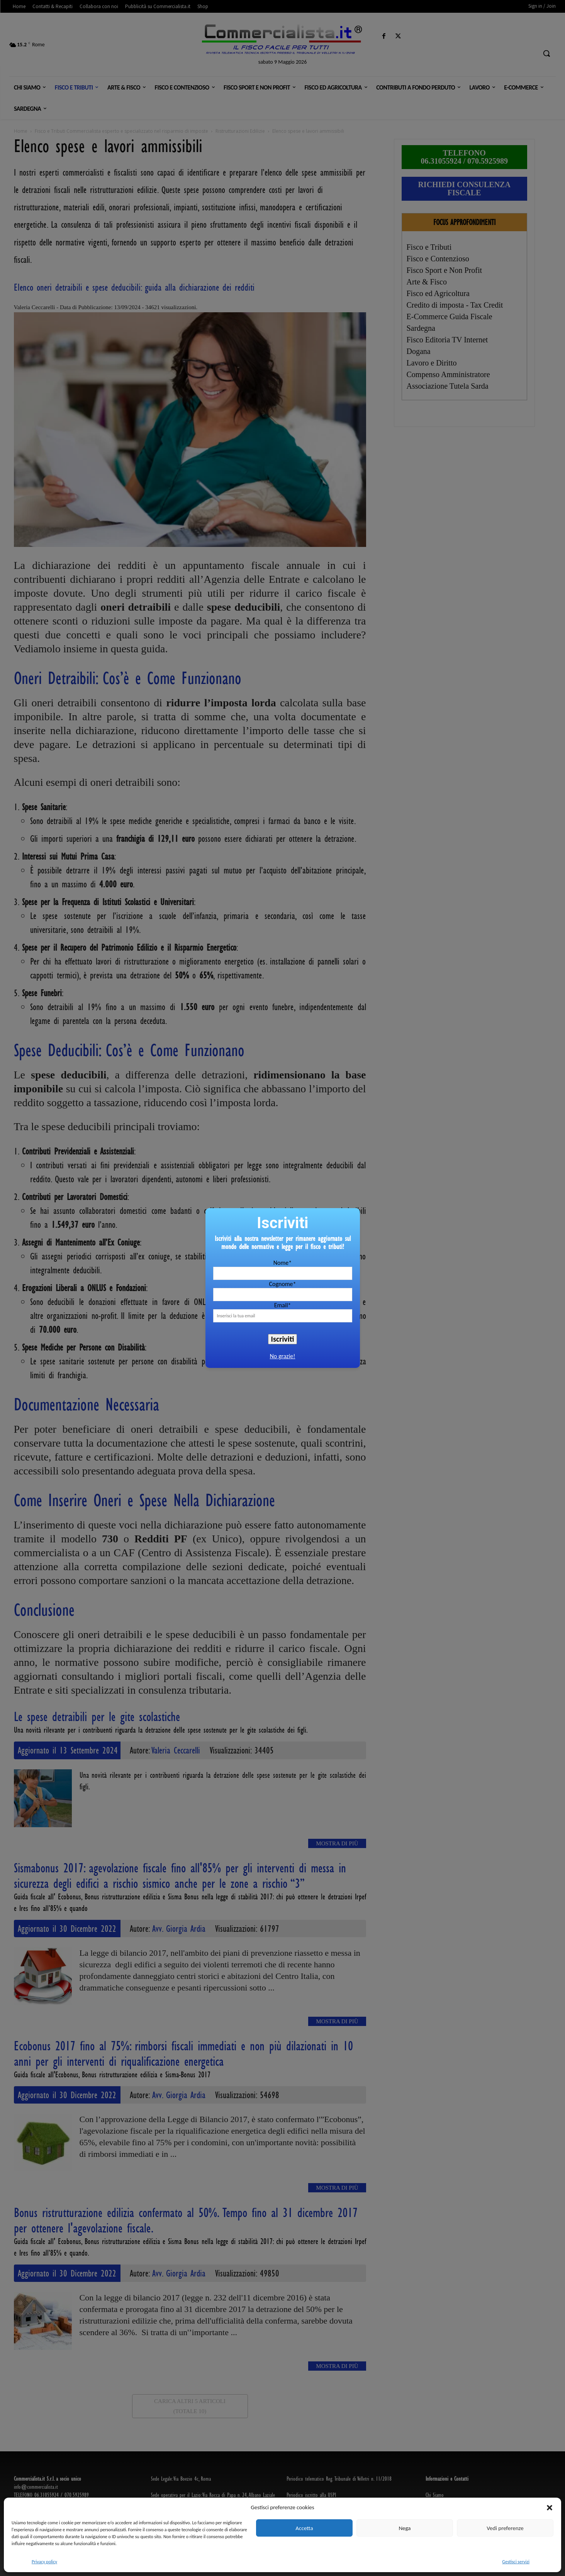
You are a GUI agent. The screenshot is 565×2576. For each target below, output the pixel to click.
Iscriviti (282, 1339)
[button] (549, 2508)
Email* (282, 1305)
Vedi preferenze (505, 2528)
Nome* (282, 1262)
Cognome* (282, 1284)
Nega (405, 2528)
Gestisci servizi (515, 2561)
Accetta (304, 2528)
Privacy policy (44, 2561)
